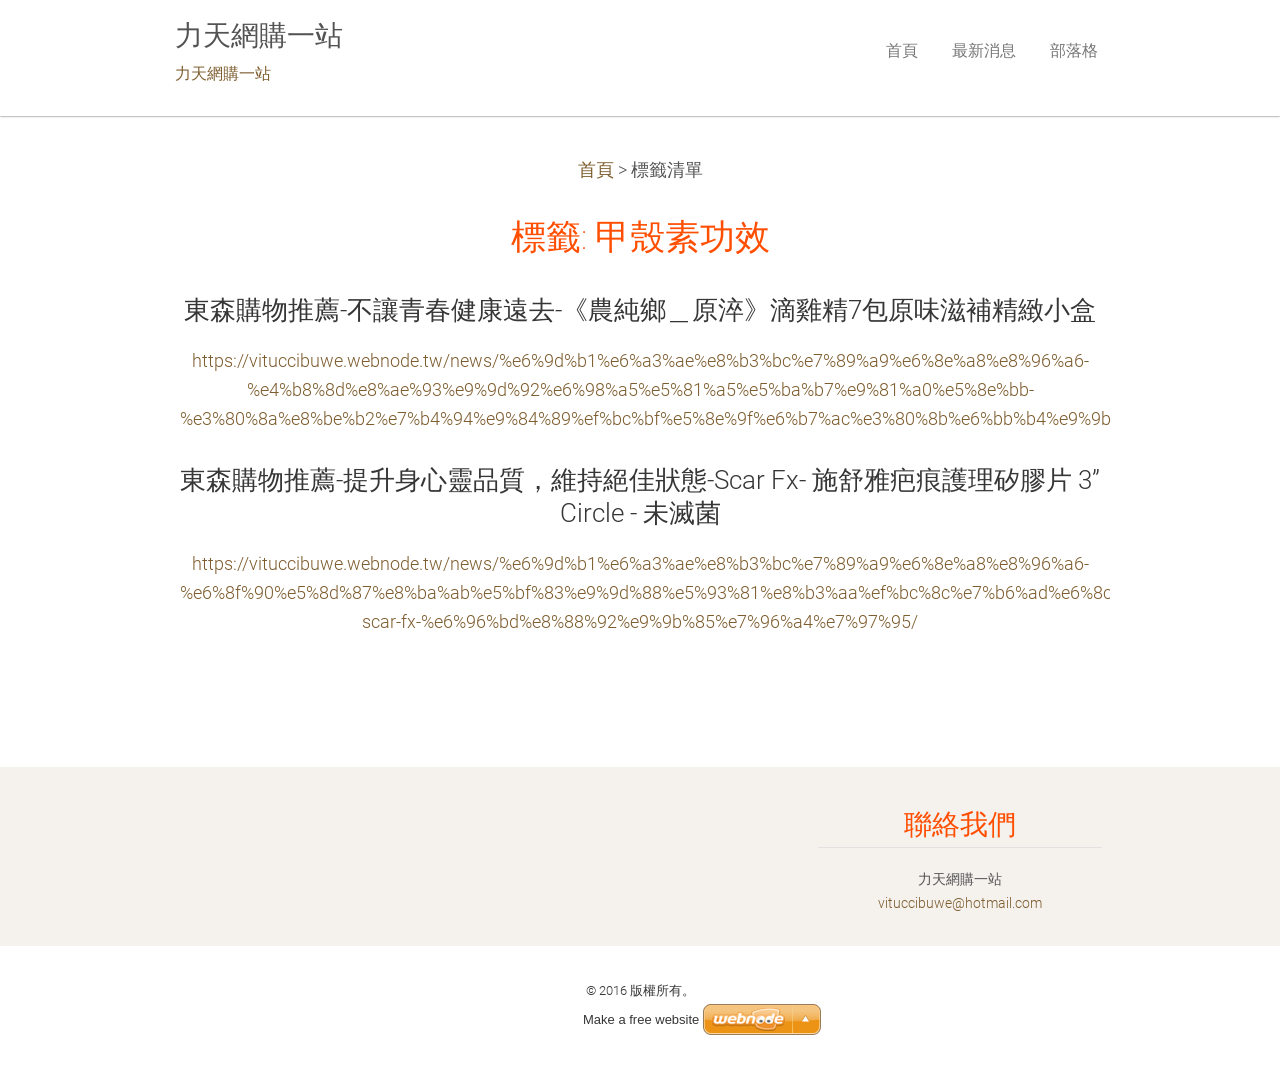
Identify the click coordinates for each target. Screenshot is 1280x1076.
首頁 (596, 170)
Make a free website (641, 1019)
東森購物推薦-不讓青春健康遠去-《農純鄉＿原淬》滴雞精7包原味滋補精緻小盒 (640, 310)
